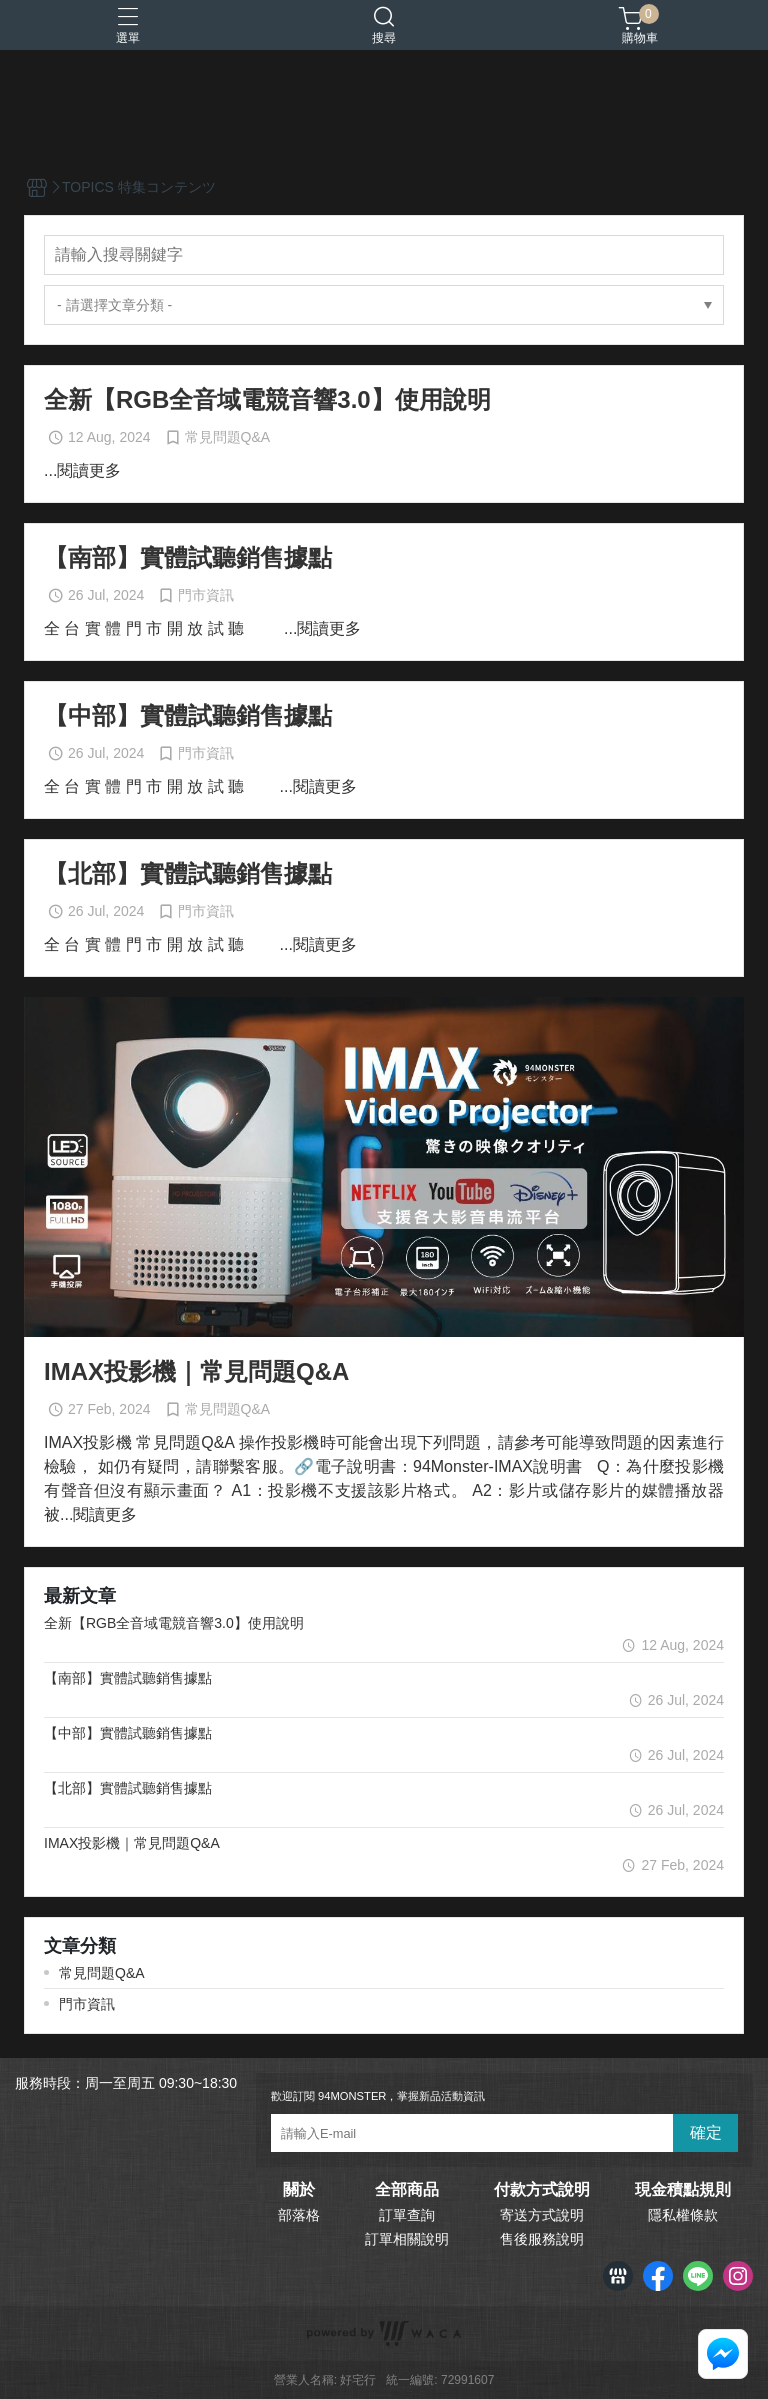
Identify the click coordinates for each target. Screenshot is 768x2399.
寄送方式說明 (542, 2215)
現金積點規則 (683, 2190)
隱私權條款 (683, 2215)
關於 (299, 2190)
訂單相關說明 (407, 2239)
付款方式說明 (542, 2190)
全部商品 (407, 2190)
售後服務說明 (542, 2239)
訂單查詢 (407, 2215)
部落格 (299, 2215)
